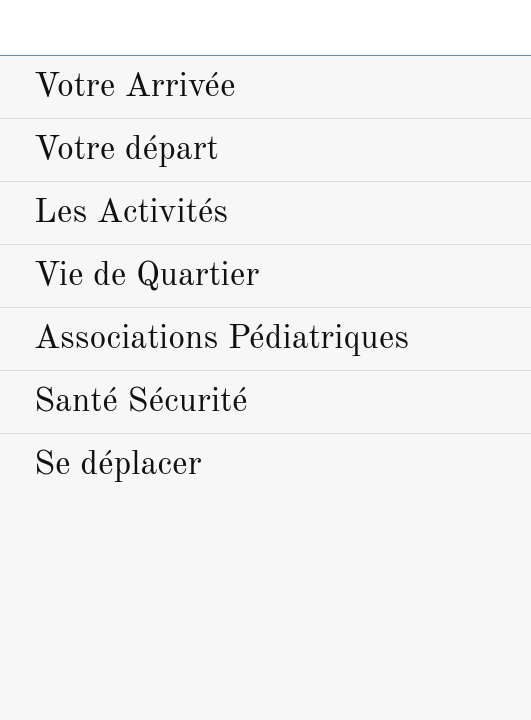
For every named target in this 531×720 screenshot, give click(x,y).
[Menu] (28, 28)
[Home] (503, 28)
